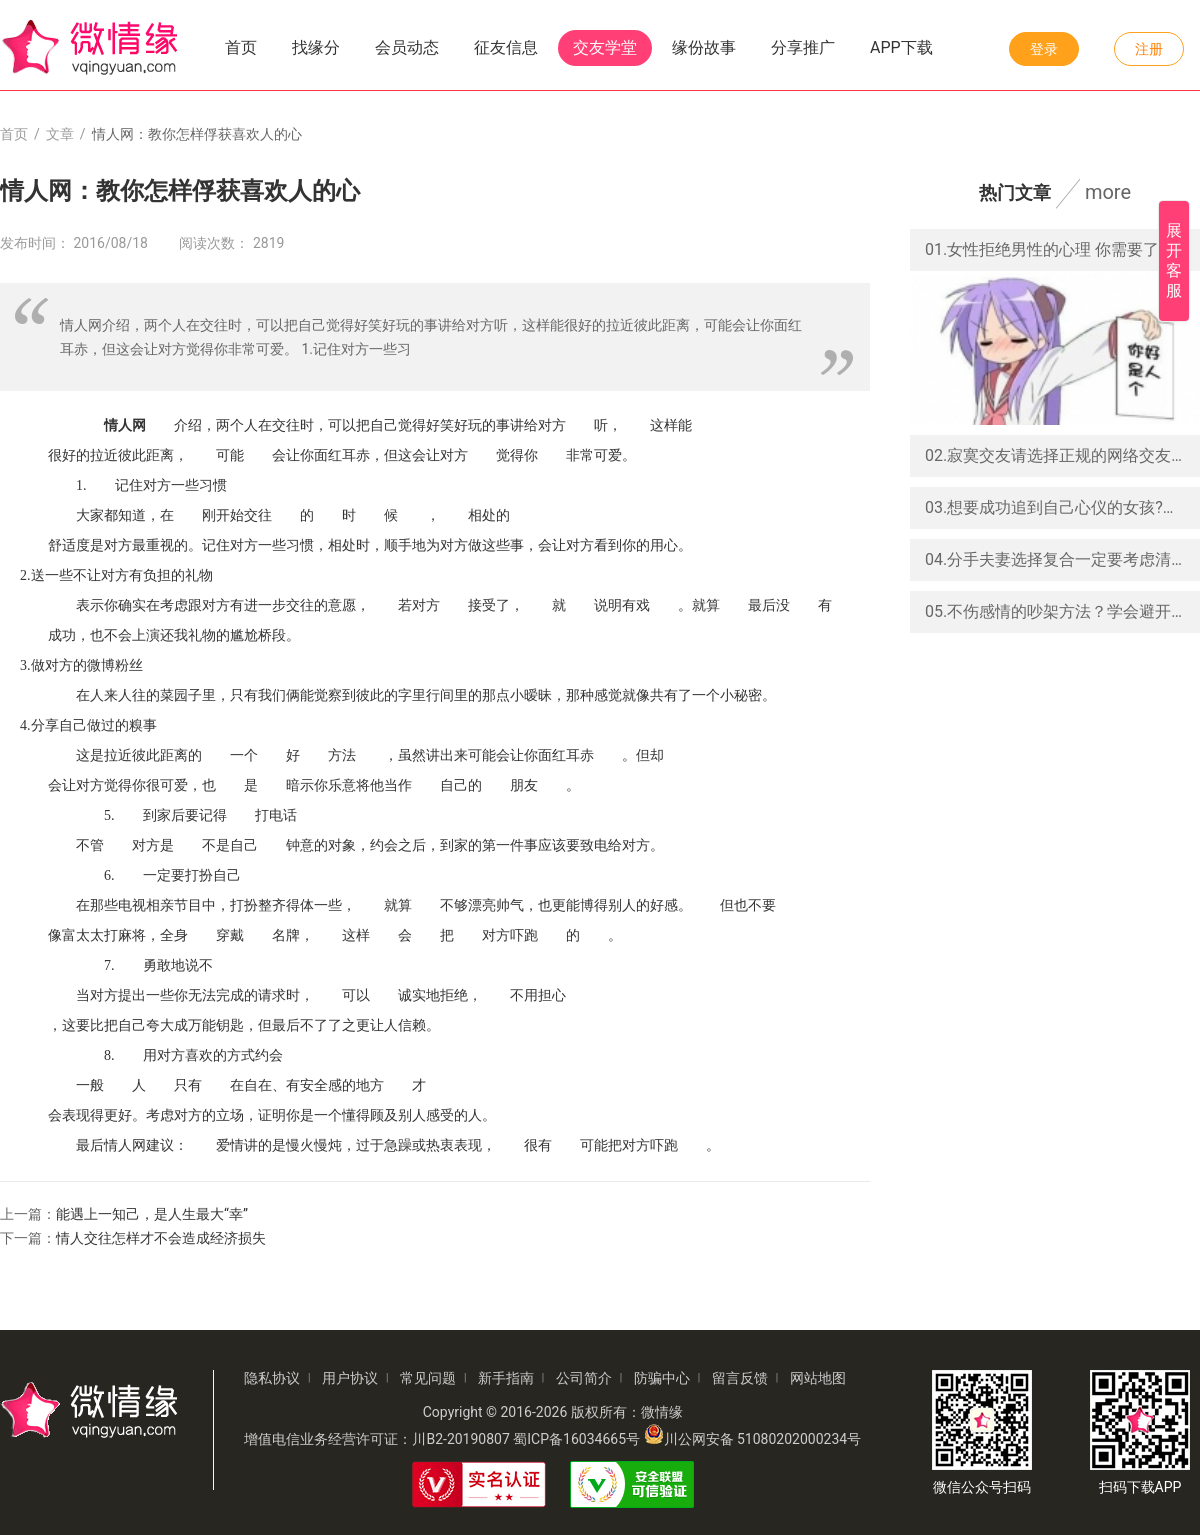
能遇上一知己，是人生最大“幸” (152, 1214)
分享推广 (803, 47)
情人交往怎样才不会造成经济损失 (161, 1238)
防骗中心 (662, 1378)
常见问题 (428, 1378)
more (1108, 192)
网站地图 (818, 1378)
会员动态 (407, 47)
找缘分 (316, 47)
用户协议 (350, 1378)
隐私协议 (272, 1378)
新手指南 (506, 1378)
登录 (1044, 49)
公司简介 (584, 1378)
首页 (241, 47)
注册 (1149, 49)
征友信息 (506, 47)
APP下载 (901, 47)
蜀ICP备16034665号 (576, 1439)
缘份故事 (704, 47)
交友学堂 (605, 47)
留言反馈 (740, 1378)
